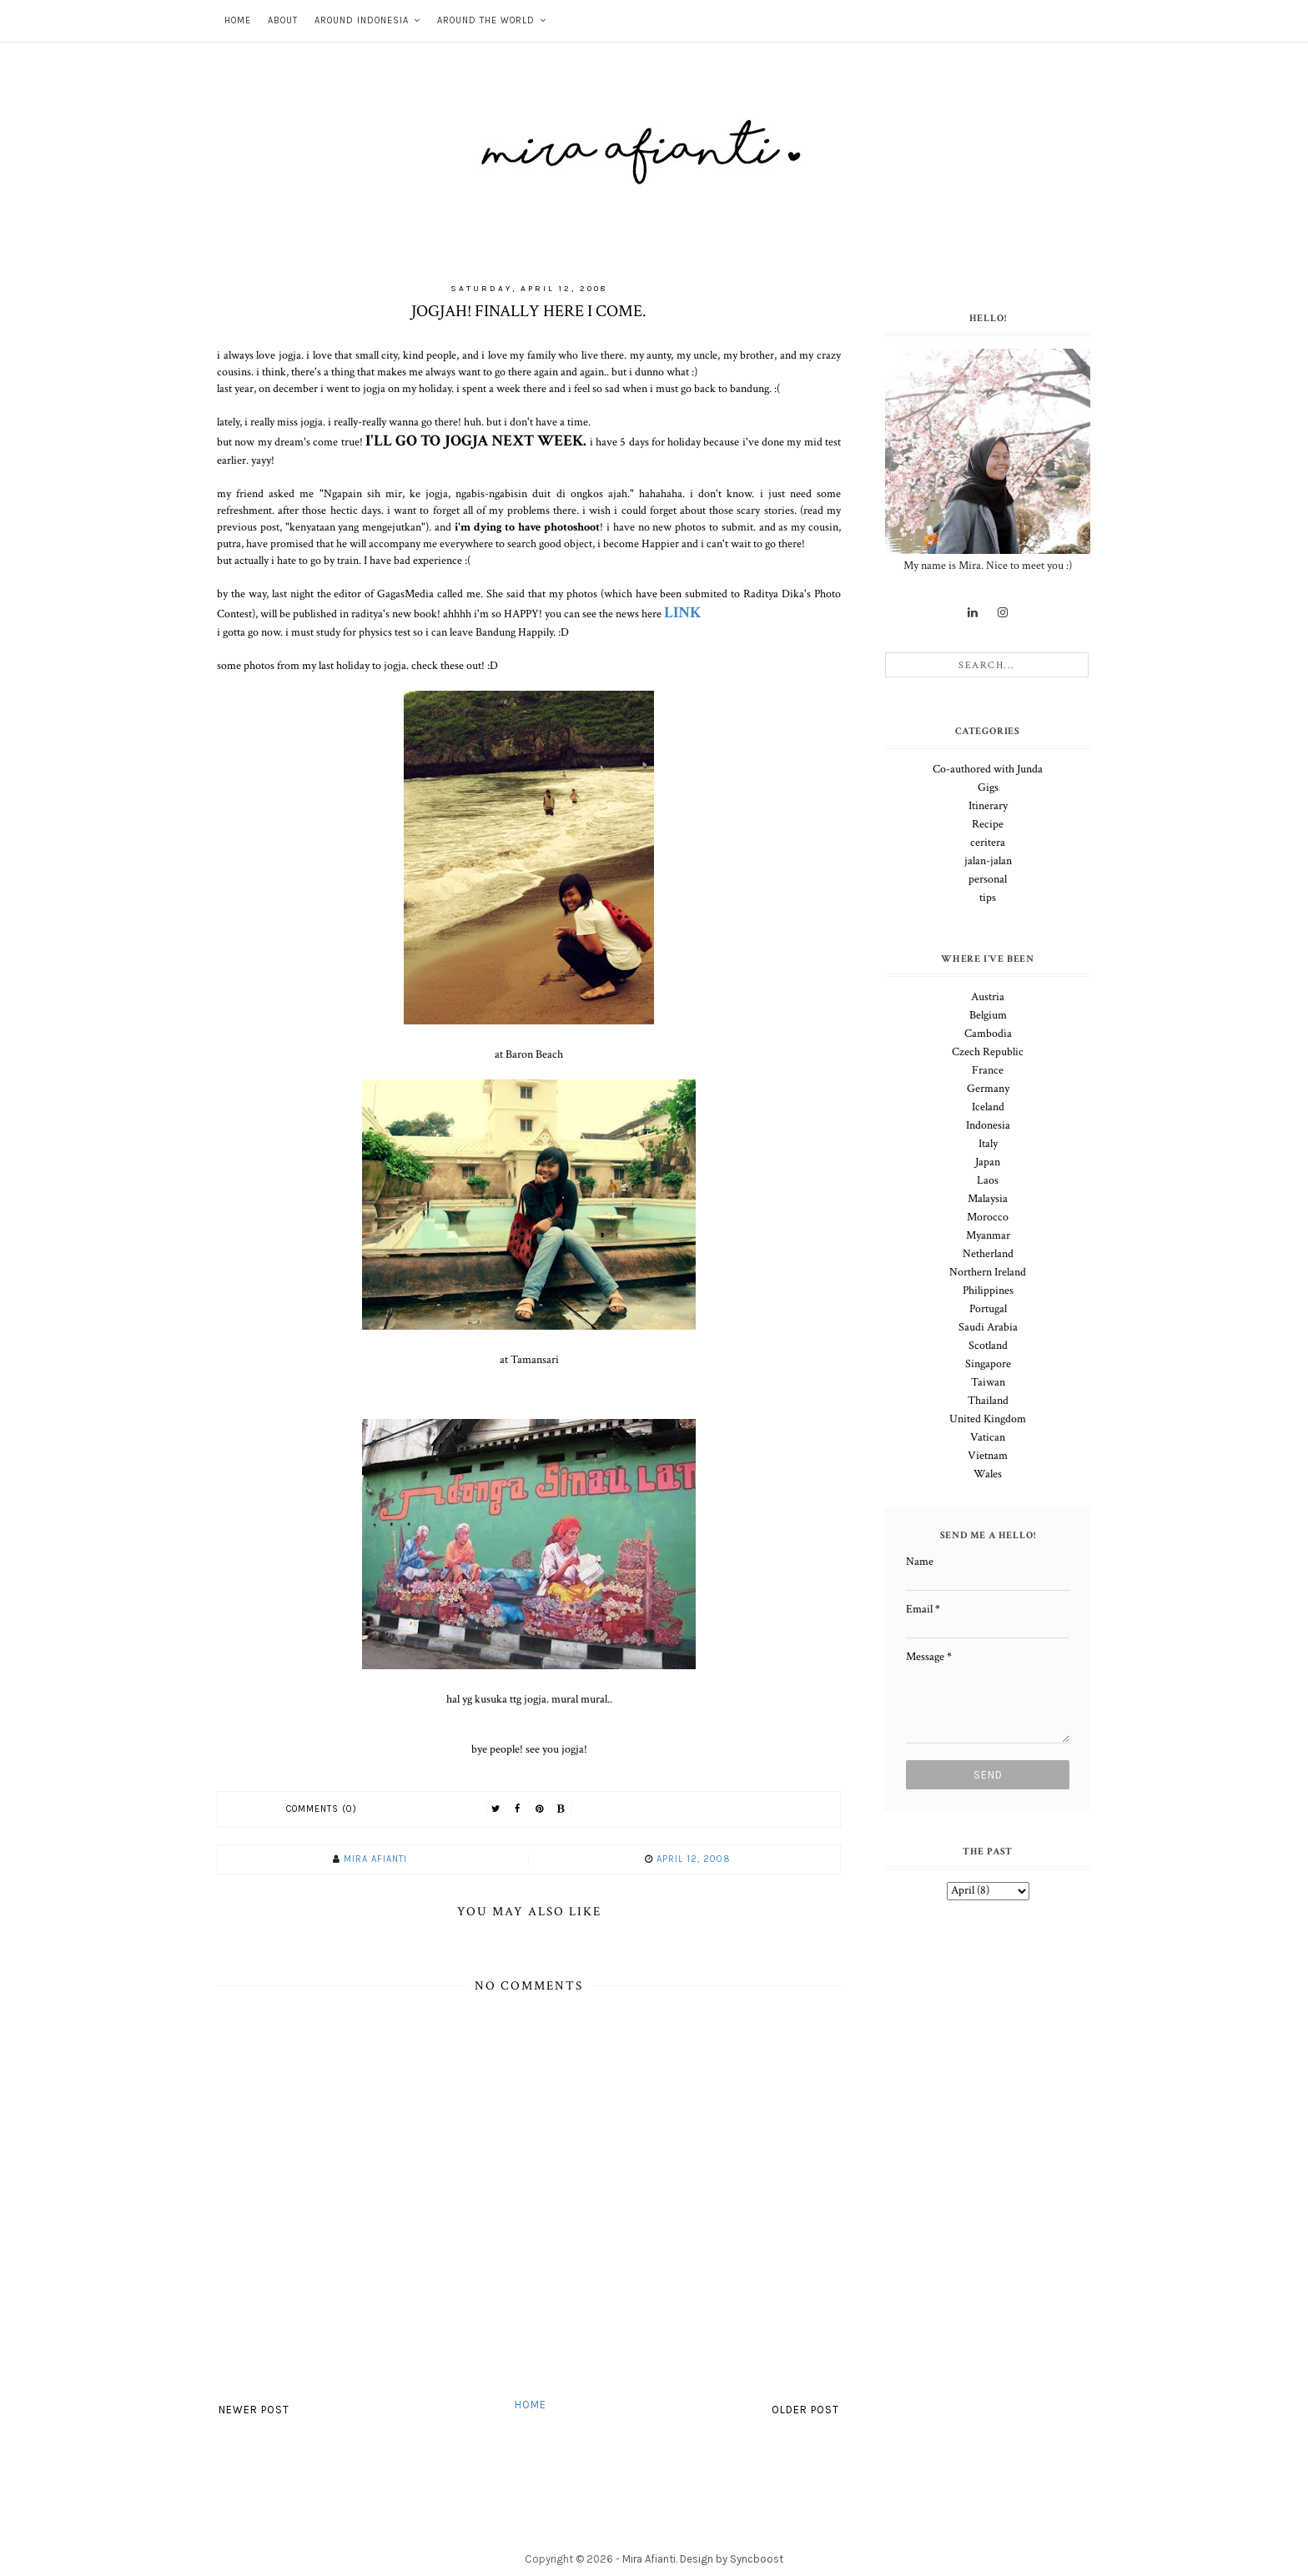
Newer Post (254, 2409)
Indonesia (988, 1125)
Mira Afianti (649, 2559)
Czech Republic (988, 1051)
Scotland (988, 1345)
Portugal (988, 1308)
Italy (988, 1143)
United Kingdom (987, 1418)
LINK (682, 612)
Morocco (988, 1217)
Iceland (988, 1106)
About (283, 20)
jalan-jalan (988, 860)
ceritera (987, 842)
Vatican (987, 1437)
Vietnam (988, 1455)
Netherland (988, 1253)
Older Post (805, 2409)
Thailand (988, 1400)
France (988, 1070)
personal (987, 879)
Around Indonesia (361, 20)
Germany (988, 1088)
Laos (988, 1180)
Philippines (988, 1290)
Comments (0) (321, 1809)
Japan (987, 1162)
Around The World (486, 20)
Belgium (988, 1015)
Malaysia (988, 1198)
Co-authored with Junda (988, 769)
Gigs (988, 787)
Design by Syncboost (731, 2559)
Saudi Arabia (988, 1327)
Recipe (988, 824)
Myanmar (988, 1235)
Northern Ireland (987, 1272)
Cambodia (988, 1033)
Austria (987, 996)
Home (237, 20)
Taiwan (988, 1382)
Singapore (988, 1363)
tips (987, 897)
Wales (987, 1474)
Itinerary (988, 805)
